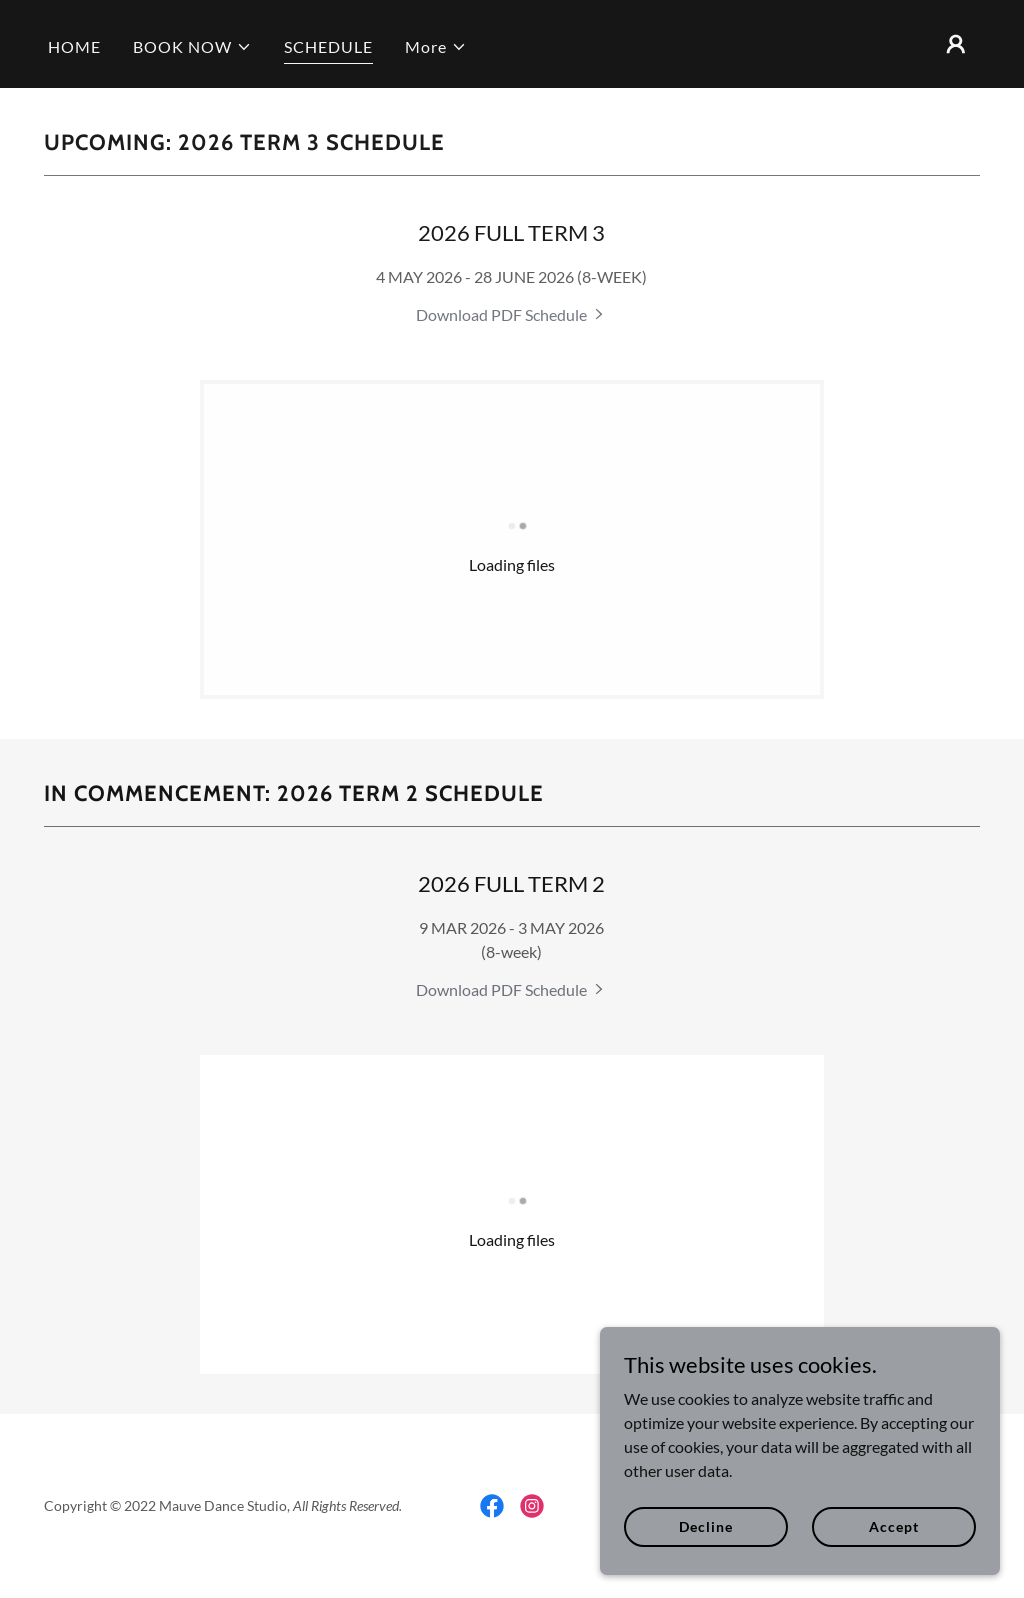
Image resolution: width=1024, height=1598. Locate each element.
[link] (511, 314)
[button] (192, 47)
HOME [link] (74, 46)
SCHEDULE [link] (328, 46)
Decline (705, 1526)
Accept (893, 1526)
